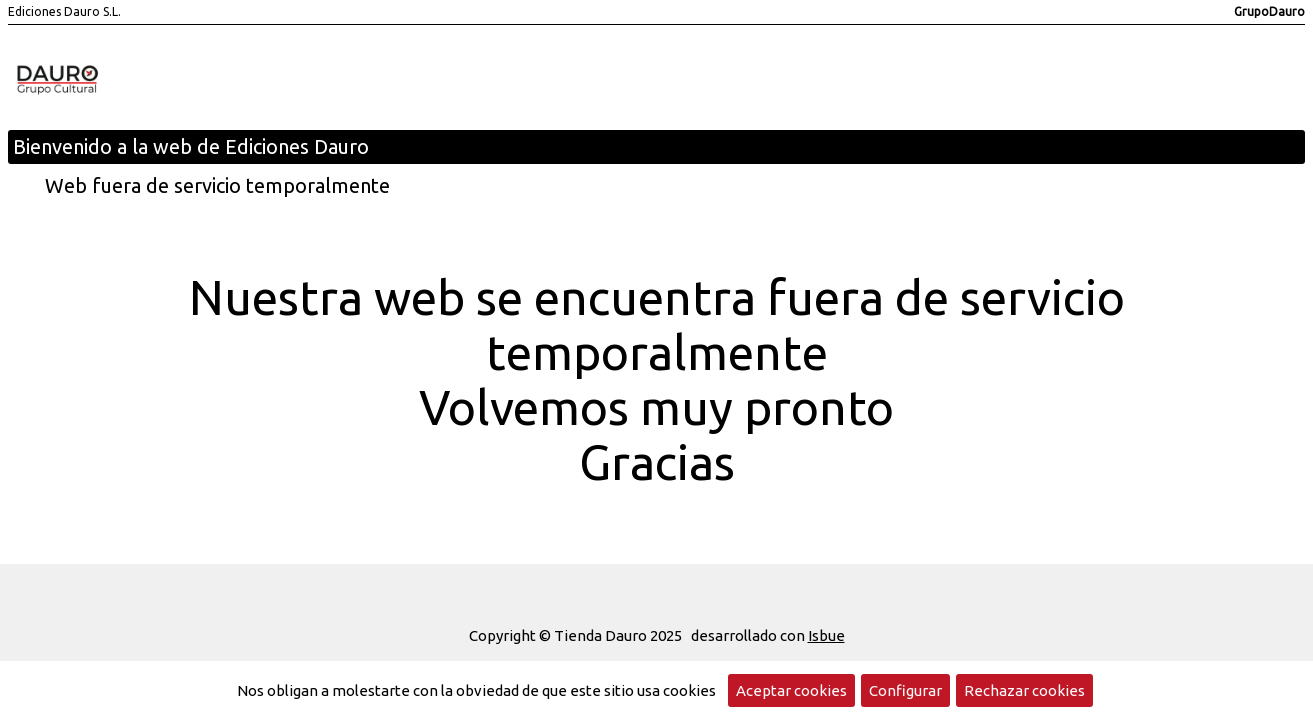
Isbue (826, 635)
